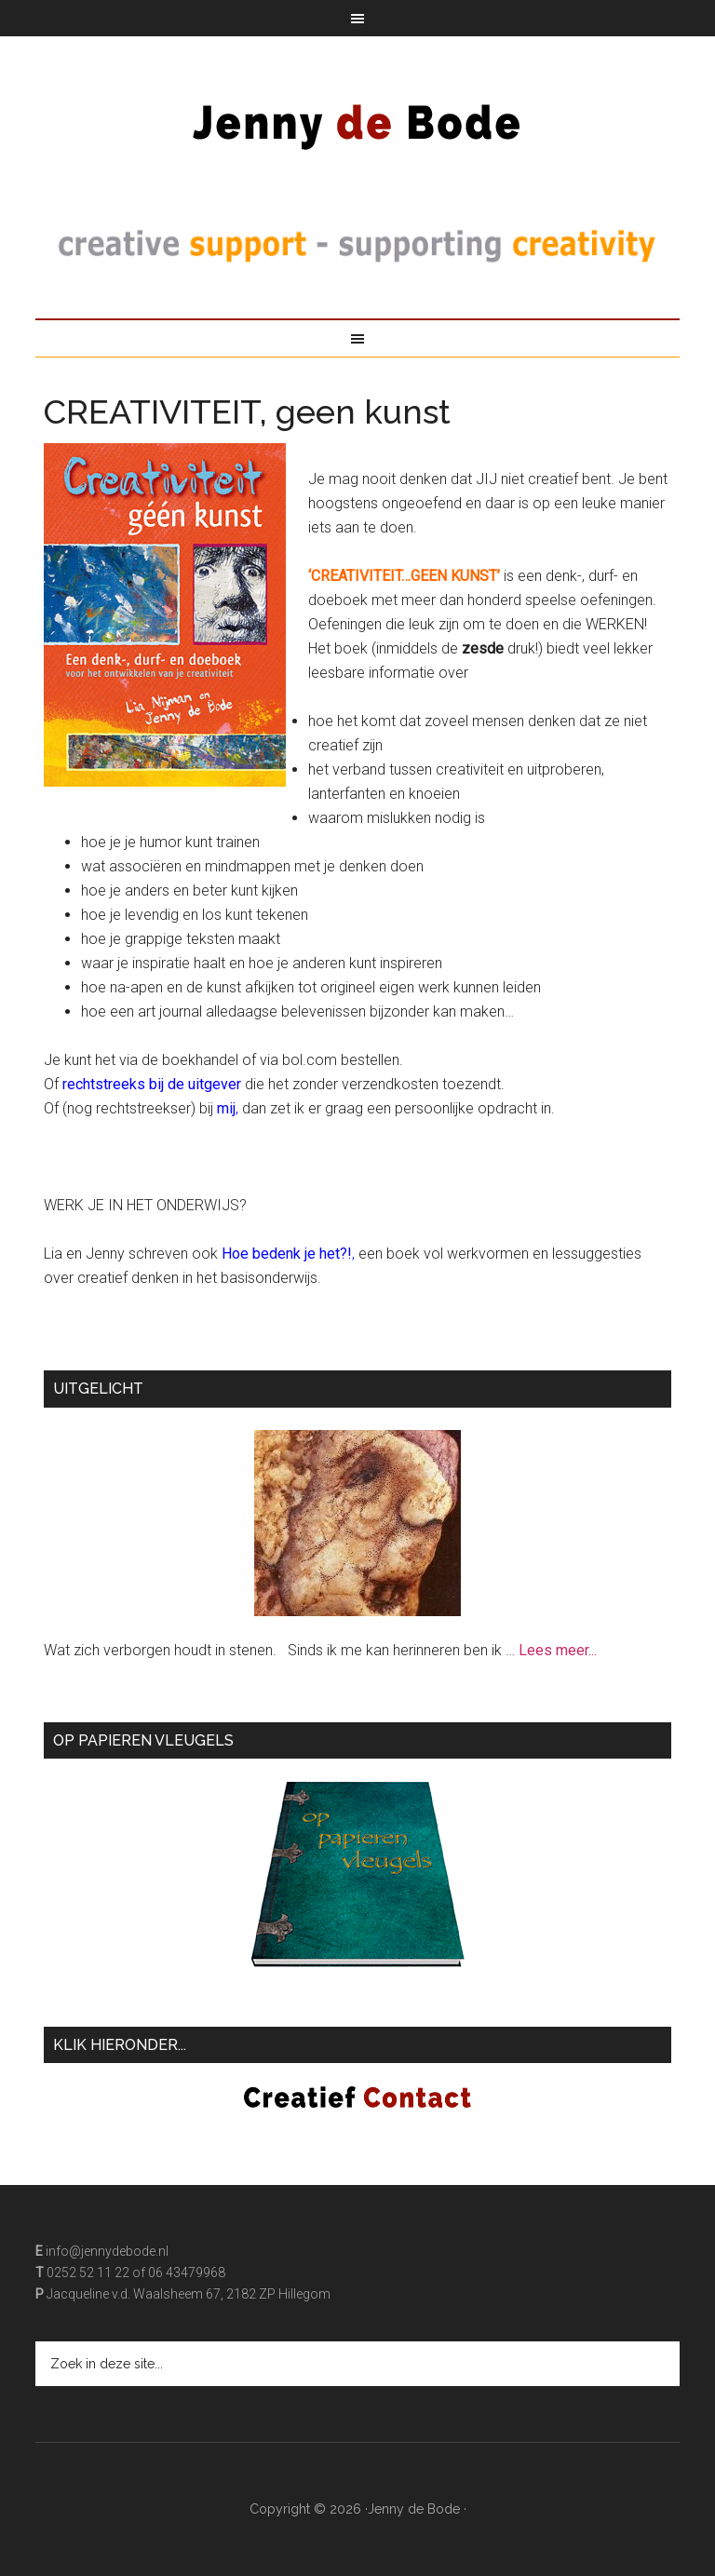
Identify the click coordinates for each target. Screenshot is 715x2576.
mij (226, 1108)
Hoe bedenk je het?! (287, 1253)
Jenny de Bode (357, 115)
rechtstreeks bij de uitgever (151, 1084)
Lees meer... (558, 1650)
